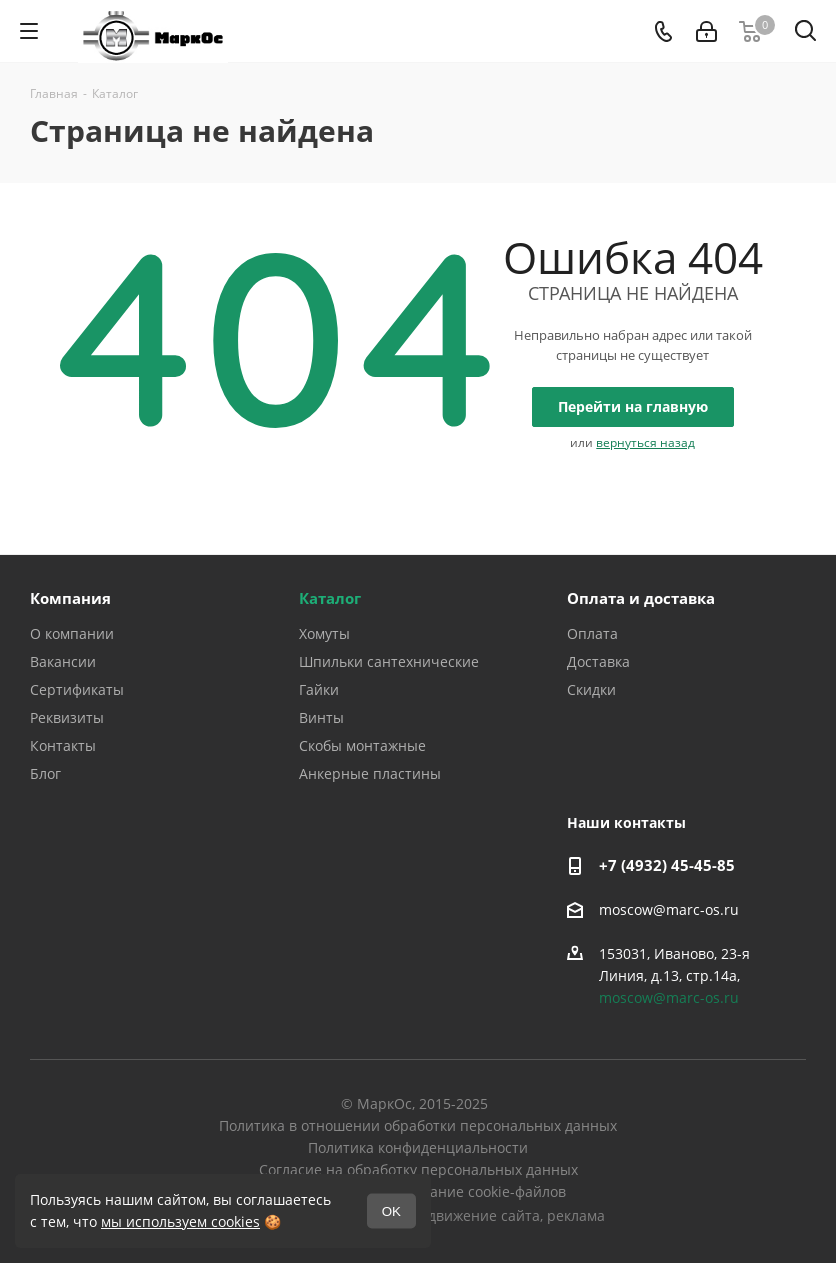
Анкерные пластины (370, 773)
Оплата (592, 633)
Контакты (63, 745)
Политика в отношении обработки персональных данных (418, 1125)
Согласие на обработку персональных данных (418, 1169)
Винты (321, 717)
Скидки (591, 689)
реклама (576, 1215)
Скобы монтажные (362, 745)
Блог (45, 773)
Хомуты (324, 633)
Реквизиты (67, 717)
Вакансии (63, 661)
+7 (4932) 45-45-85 (667, 865)
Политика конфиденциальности (418, 1147)
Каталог (330, 598)
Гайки (319, 689)
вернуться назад (645, 442)
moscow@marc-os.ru (669, 909)
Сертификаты (77, 689)
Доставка (598, 661)
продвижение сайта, (472, 1215)
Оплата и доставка (641, 598)
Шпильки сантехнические (389, 661)
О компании (72, 633)
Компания (70, 598)
